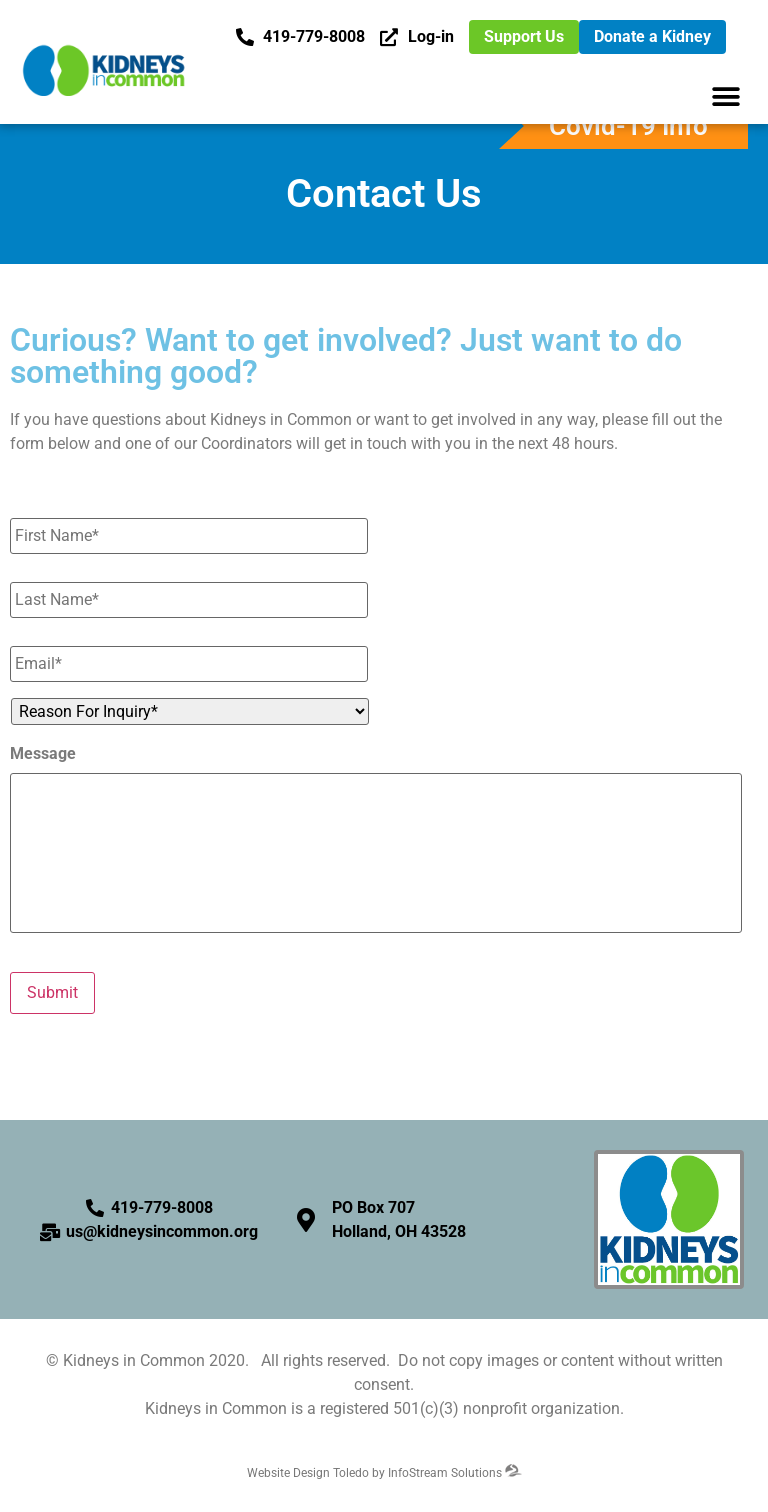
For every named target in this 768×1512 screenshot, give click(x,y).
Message (43, 753)
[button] (725, 96)
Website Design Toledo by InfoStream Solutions (384, 1473)
